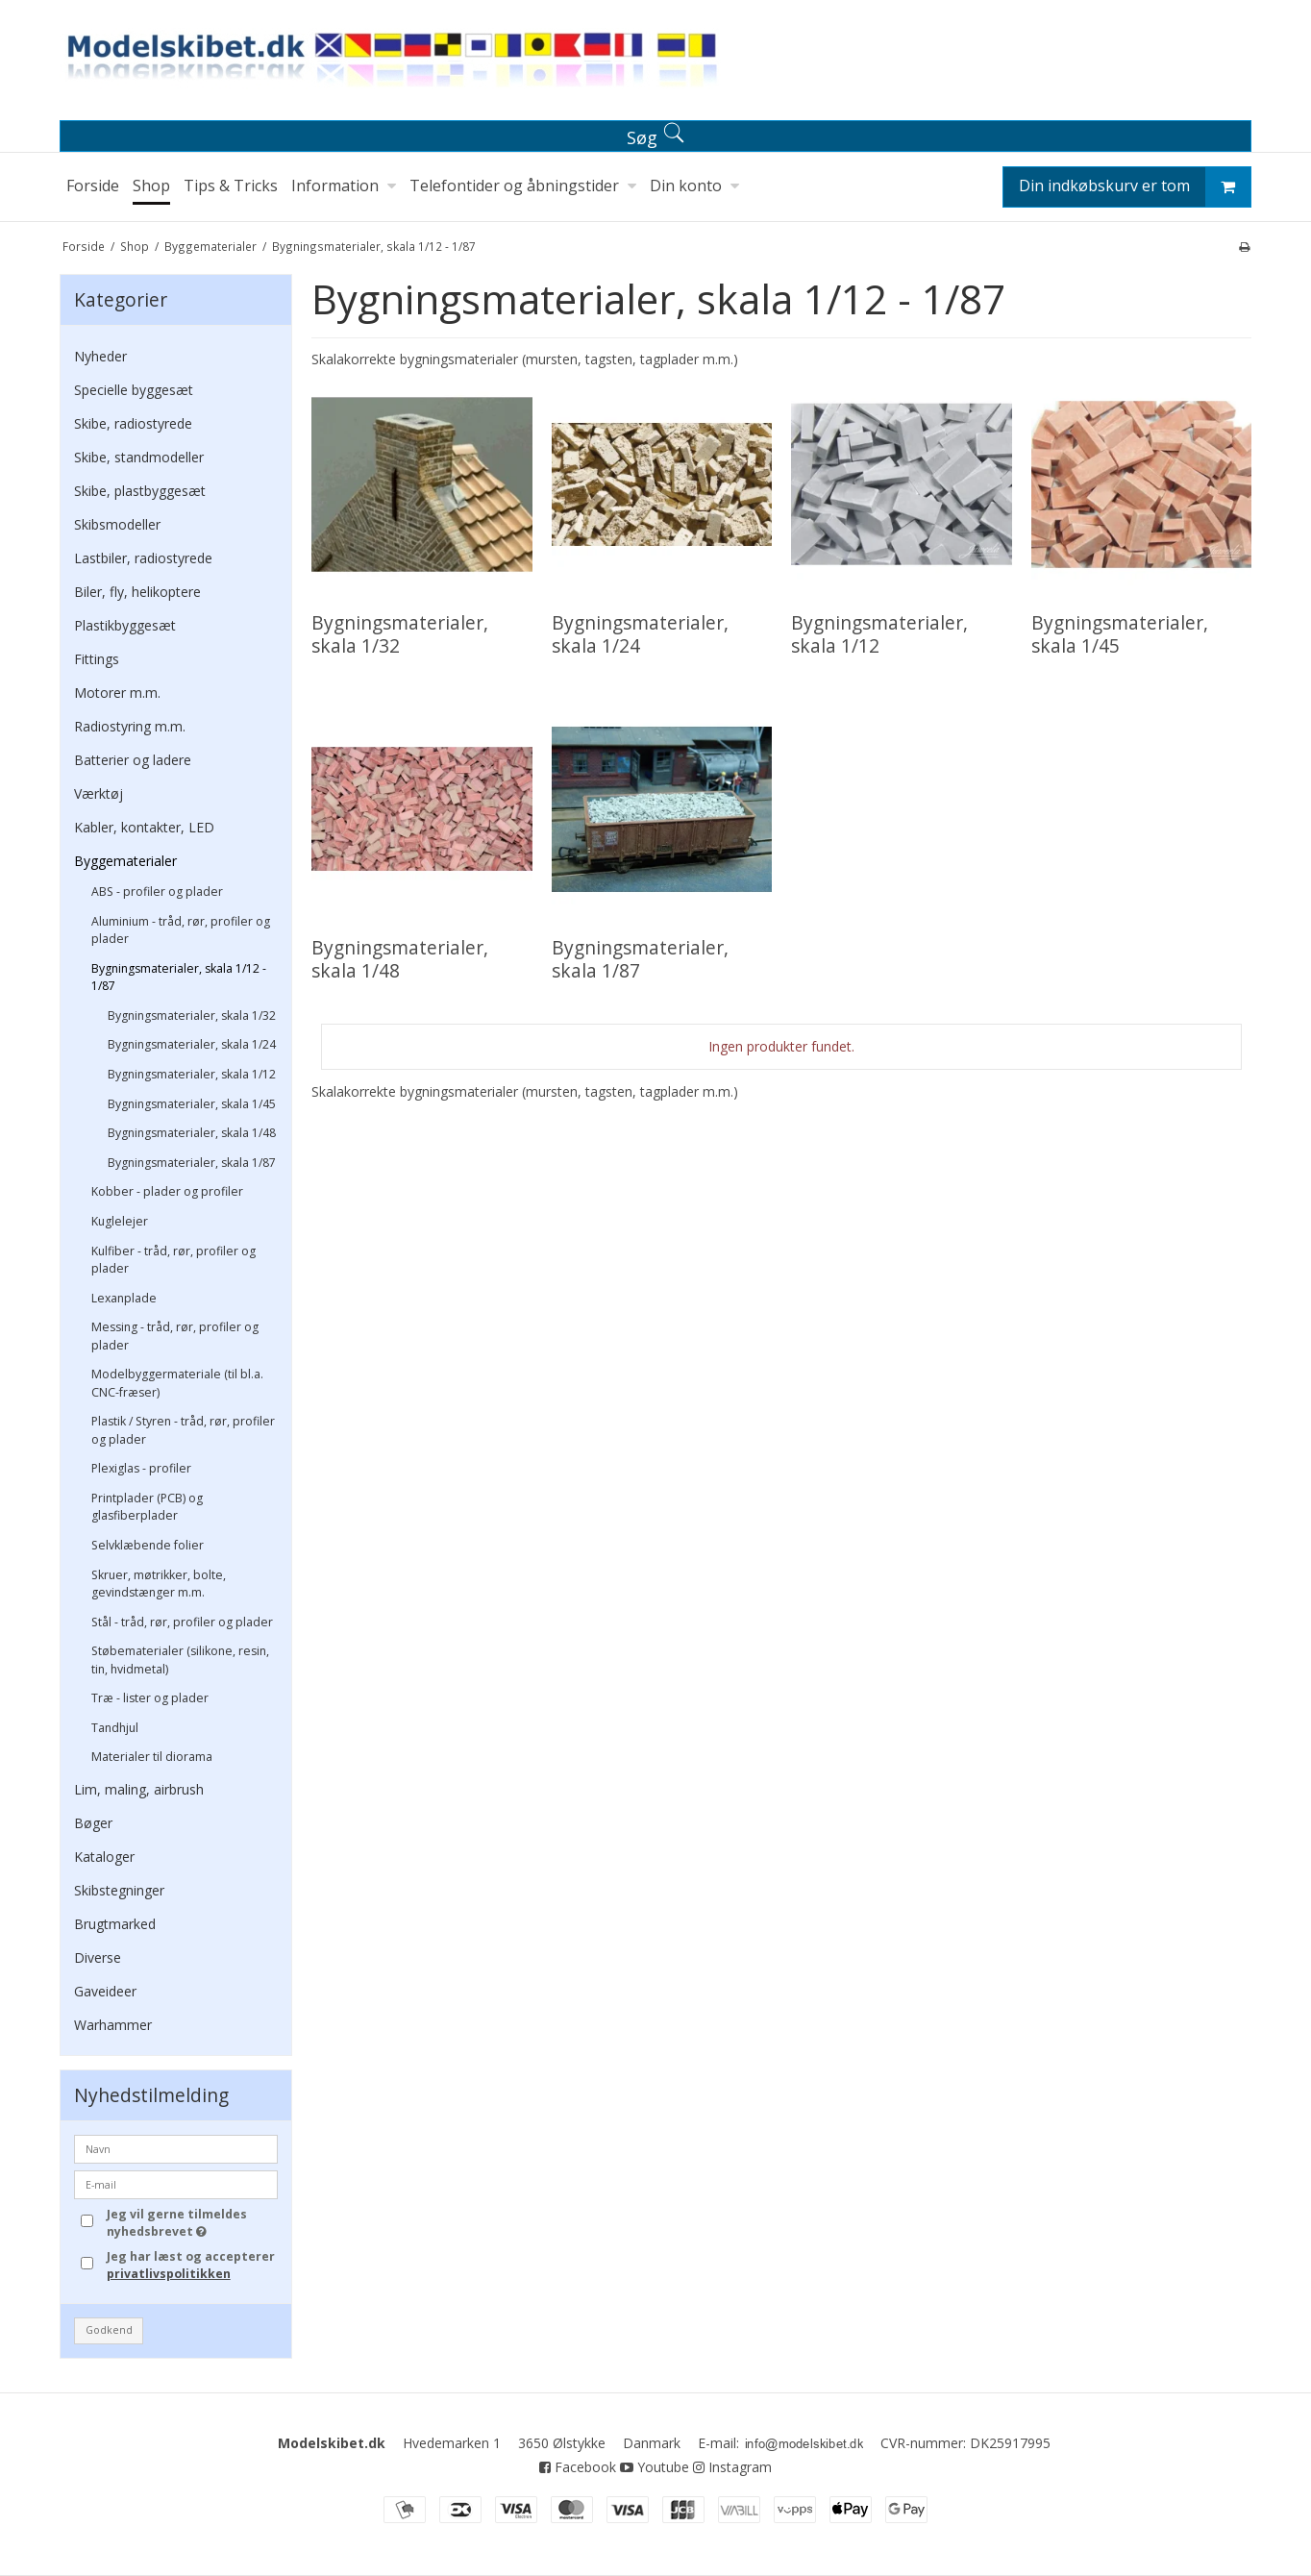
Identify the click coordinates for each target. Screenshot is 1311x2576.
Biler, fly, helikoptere (137, 591)
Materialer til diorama (151, 1756)
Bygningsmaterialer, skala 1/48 (192, 1133)
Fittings (96, 659)
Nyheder (100, 356)
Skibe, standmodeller (139, 457)
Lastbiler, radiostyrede (143, 558)
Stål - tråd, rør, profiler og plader (182, 1622)
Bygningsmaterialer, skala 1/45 (192, 1104)
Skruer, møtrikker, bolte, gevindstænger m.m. (158, 1583)
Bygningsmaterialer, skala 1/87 (192, 1162)
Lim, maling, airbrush (139, 1789)
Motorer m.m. (117, 692)
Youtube (654, 2467)
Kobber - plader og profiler (167, 1191)
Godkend (109, 2330)
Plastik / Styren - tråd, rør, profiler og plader (183, 1430)
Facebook (577, 2467)
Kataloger (104, 1856)
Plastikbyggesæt (125, 625)
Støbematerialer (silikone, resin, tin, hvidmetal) (180, 1659)
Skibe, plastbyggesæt (140, 491)
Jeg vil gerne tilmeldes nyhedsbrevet (191, 2223)
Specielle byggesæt (133, 390)
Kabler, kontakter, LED (144, 827)
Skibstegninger (119, 1890)
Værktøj (98, 793)
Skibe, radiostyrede (133, 423)
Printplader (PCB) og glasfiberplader (147, 1506)
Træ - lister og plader (150, 1698)
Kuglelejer (119, 1221)
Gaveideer (105, 1991)
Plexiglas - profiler (141, 1468)
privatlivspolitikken (169, 2274)
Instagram (732, 2467)
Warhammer (113, 2025)
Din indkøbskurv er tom (1134, 187)
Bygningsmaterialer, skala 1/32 (192, 1015)
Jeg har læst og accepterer (191, 2265)
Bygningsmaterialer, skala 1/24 (192, 1044)
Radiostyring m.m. (130, 726)
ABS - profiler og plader (157, 891)
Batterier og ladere (132, 760)
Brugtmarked (115, 1924)
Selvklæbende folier (147, 1545)
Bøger (93, 1823)
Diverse (97, 1957)
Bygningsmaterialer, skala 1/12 (192, 1074)
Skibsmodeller (117, 524)
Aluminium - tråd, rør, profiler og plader (180, 930)
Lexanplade (124, 1298)
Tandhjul (114, 1728)
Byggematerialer (125, 861)
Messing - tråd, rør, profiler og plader (175, 1335)
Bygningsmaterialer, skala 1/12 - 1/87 (178, 977)
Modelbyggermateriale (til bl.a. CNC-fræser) (177, 1382)
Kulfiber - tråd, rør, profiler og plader (173, 1259)
